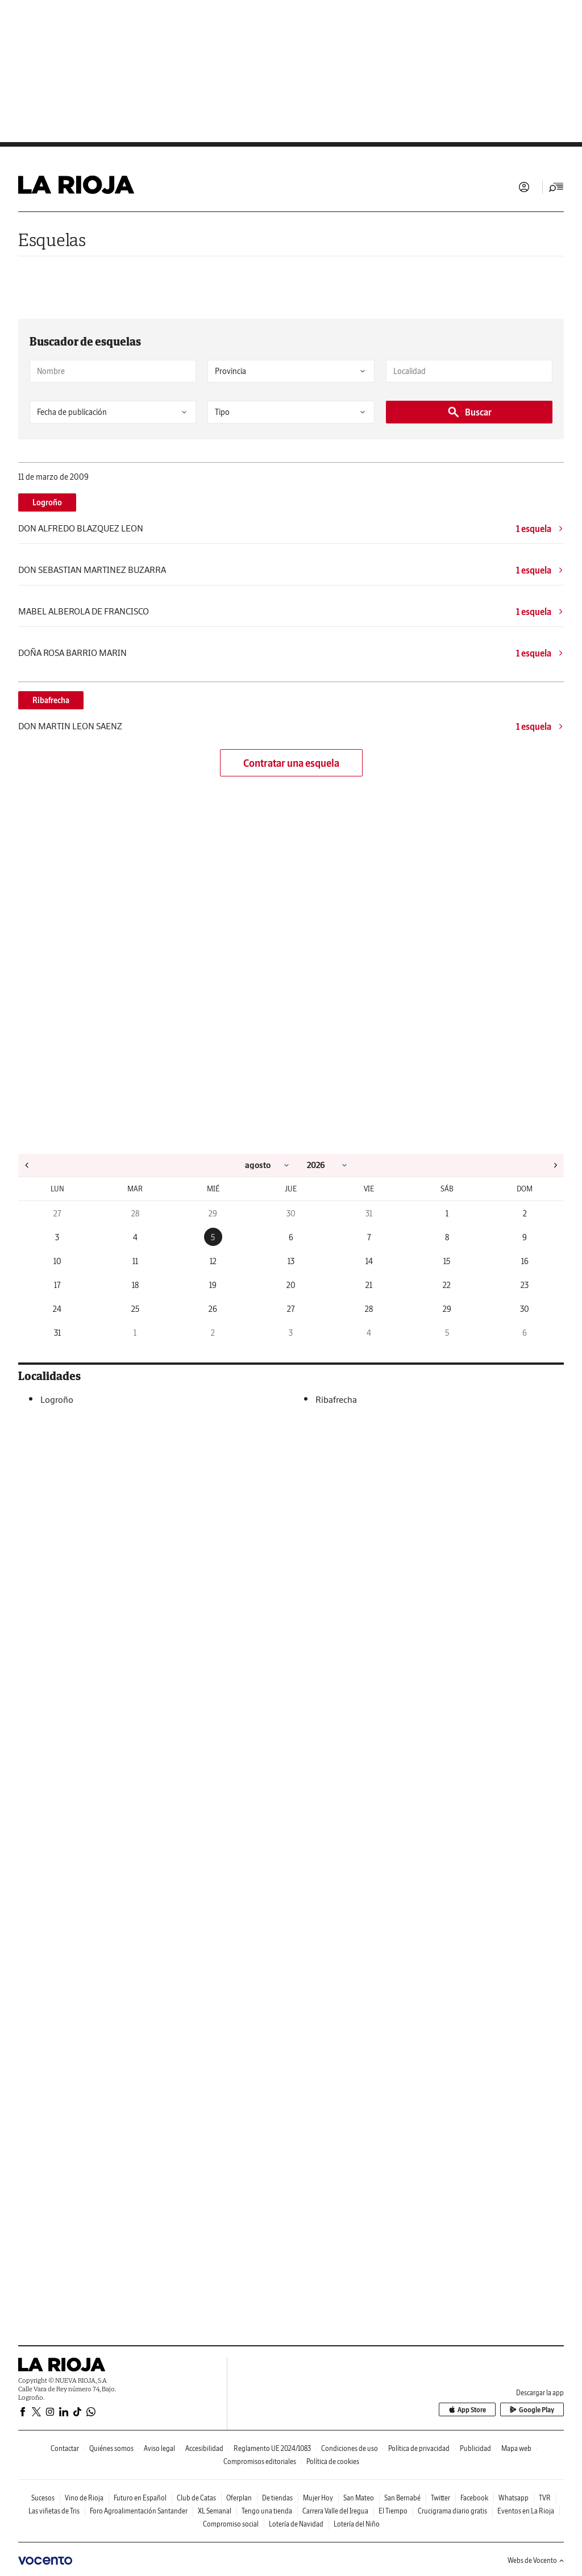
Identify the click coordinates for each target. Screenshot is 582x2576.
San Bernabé (402, 2498)
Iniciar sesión (524, 187)
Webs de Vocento (536, 2560)
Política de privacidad (419, 2448)
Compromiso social (231, 2524)
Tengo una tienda (267, 2511)
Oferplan (239, 2498)
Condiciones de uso (349, 2448)
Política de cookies (332, 2461)
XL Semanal (214, 2511)
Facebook (474, 2498)
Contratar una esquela (291, 763)
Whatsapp (513, 2498)
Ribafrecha (50, 700)
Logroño (47, 502)
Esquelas (52, 239)
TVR (545, 2498)
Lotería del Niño (357, 2524)
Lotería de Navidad (296, 2524)
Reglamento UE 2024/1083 (272, 2448)
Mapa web (516, 2448)
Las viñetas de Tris (54, 2511)
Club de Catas (196, 2498)
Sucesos (43, 2498)
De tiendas (277, 2498)
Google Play (532, 2409)
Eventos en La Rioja (525, 2511)
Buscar (469, 412)
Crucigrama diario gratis (452, 2511)
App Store (467, 2409)
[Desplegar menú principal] (556, 187)
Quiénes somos (111, 2448)
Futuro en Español (140, 2498)
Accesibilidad (204, 2448)
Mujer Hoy (318, 2498)
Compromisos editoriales (259, 2461)
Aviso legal (159, 2448)
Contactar (65, 2448)
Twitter (440, 2498)
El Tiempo (393, 2511)
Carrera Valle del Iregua (335, 2511)
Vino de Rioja (84, 2498)
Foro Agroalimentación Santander (139, 2511)
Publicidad (475, 2448)
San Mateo (358, 2498)
